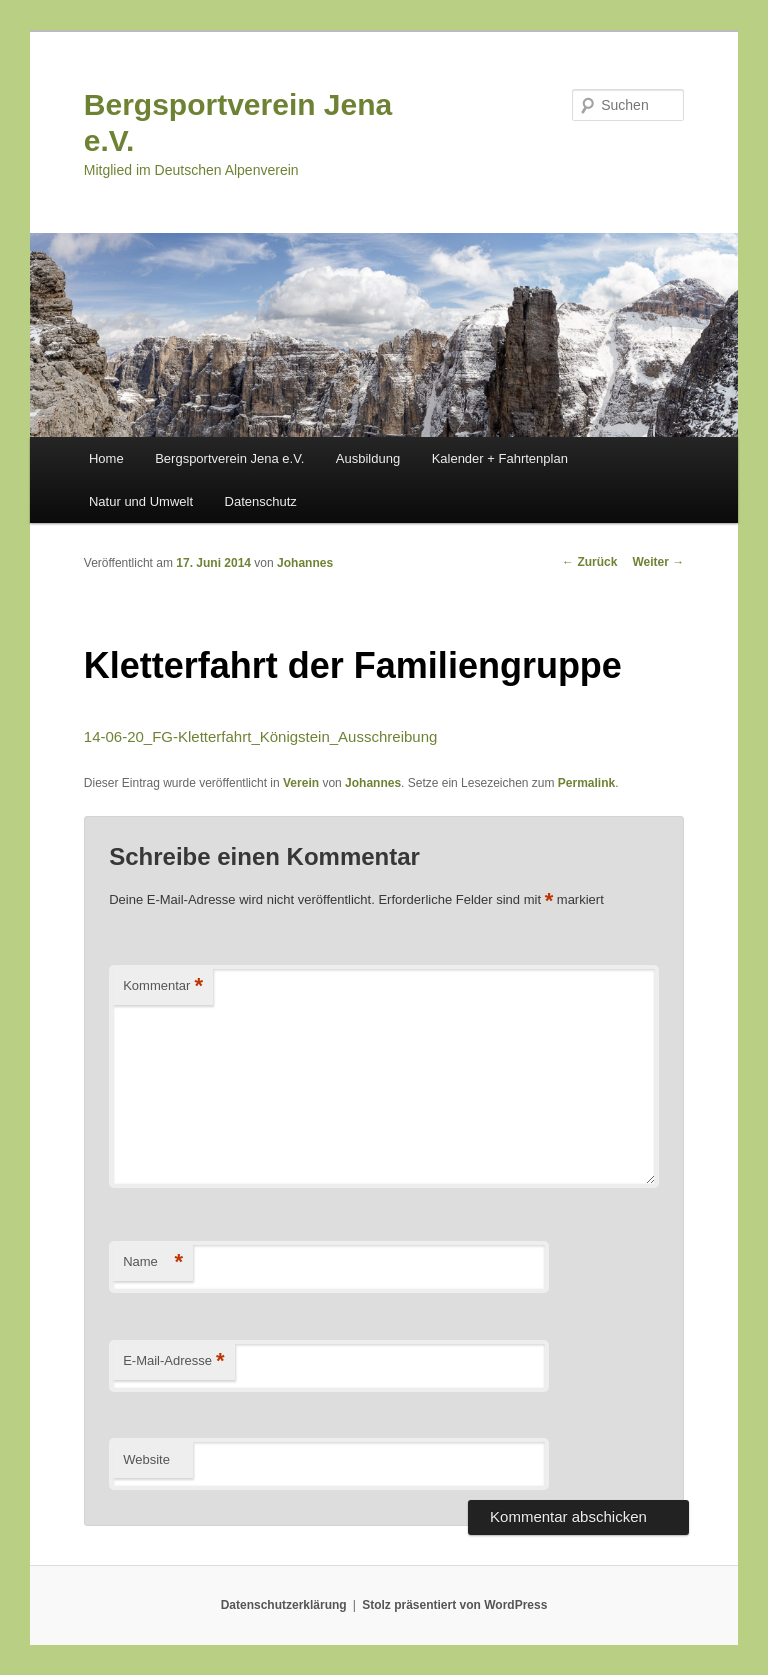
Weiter (658, 562)
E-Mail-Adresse (173, 1361)
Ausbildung (368, 458)
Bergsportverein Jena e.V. (229, 458)
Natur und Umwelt (141, 501)
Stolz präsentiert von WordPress (454, 1605)
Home (106, 458)
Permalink (586, 783)
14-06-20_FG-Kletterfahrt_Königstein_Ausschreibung (261, 736)
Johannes (305, 563)
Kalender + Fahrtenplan (500, 458)
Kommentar (163, 986)
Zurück (589, 562)
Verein (301, 783)
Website (146, 1459)
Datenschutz (261, 501)
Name (153, 1262)
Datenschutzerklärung (284, 1605)
